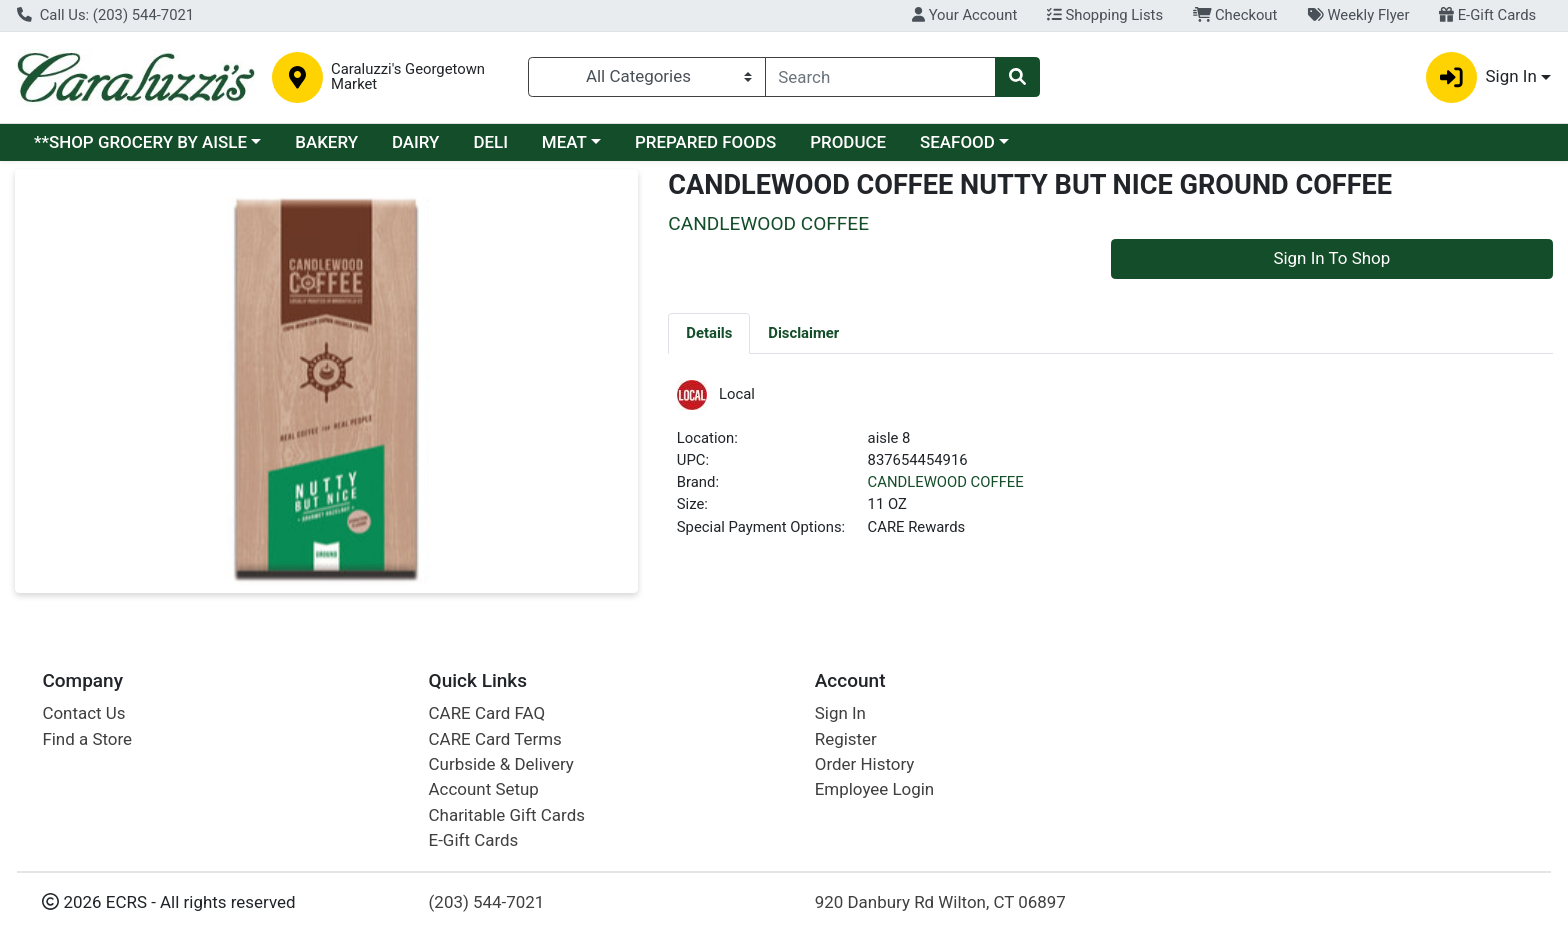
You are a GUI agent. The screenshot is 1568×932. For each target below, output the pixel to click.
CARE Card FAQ (487, 713)
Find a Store (87, 739)
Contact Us (83, 713)
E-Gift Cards (1487, 15)
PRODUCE (848, 142)
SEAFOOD (957, 142)
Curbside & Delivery (501, 764)
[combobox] (881, 77)
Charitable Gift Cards (507, 815)
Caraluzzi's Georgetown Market (408, 77)
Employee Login (874, 789)
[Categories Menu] (646, 77)
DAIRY (416, 142)
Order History (865, 764)
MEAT (564, 142)
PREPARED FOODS (705, 142)
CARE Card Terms (495, 739)
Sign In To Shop (1331, 258)
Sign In (840, 713)
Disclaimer (803, 333)
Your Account (964, 15)
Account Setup (484, 789)
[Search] (881, 77)
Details (709, 333)
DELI (490, 142)
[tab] (709, 333)
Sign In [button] (1481, 77)
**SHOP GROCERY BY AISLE (140, 142)
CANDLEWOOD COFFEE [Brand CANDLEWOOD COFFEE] (946, 482)
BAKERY (326, 142)
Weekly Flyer (1358, 15)
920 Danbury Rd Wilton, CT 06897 (940, 902)
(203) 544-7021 (487, 902)
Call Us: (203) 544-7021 (105, 15)
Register (846, 739)
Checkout (1235, 15)
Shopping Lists (1105, 15)
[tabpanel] (1110, 467)
